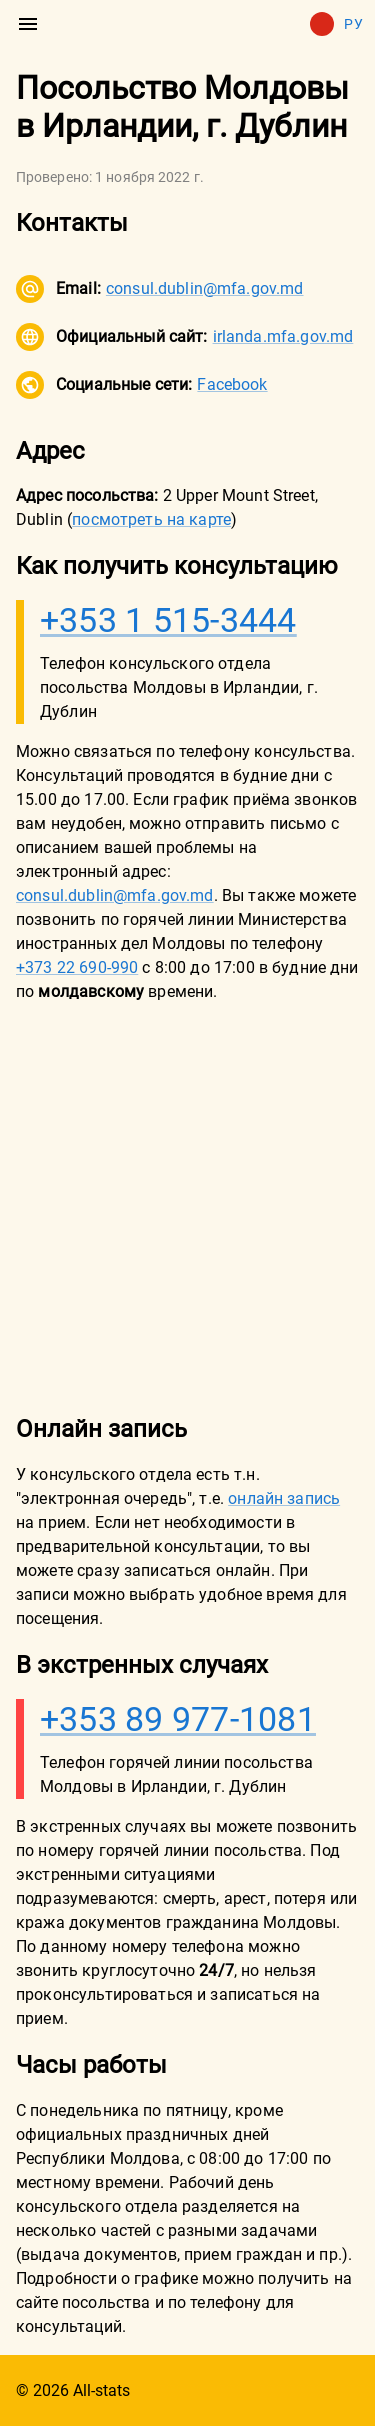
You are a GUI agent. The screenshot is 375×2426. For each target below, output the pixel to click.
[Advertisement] (187, 1207)
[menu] (28, 24)
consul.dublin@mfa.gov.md (205, 288)
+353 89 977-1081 (178, 1719)
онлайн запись (284, 1498)
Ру (336, 24)
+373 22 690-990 (77, 967)
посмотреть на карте (151, 519)
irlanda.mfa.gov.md (283, 336)
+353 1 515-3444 (168, 620)
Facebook (232, 384)
